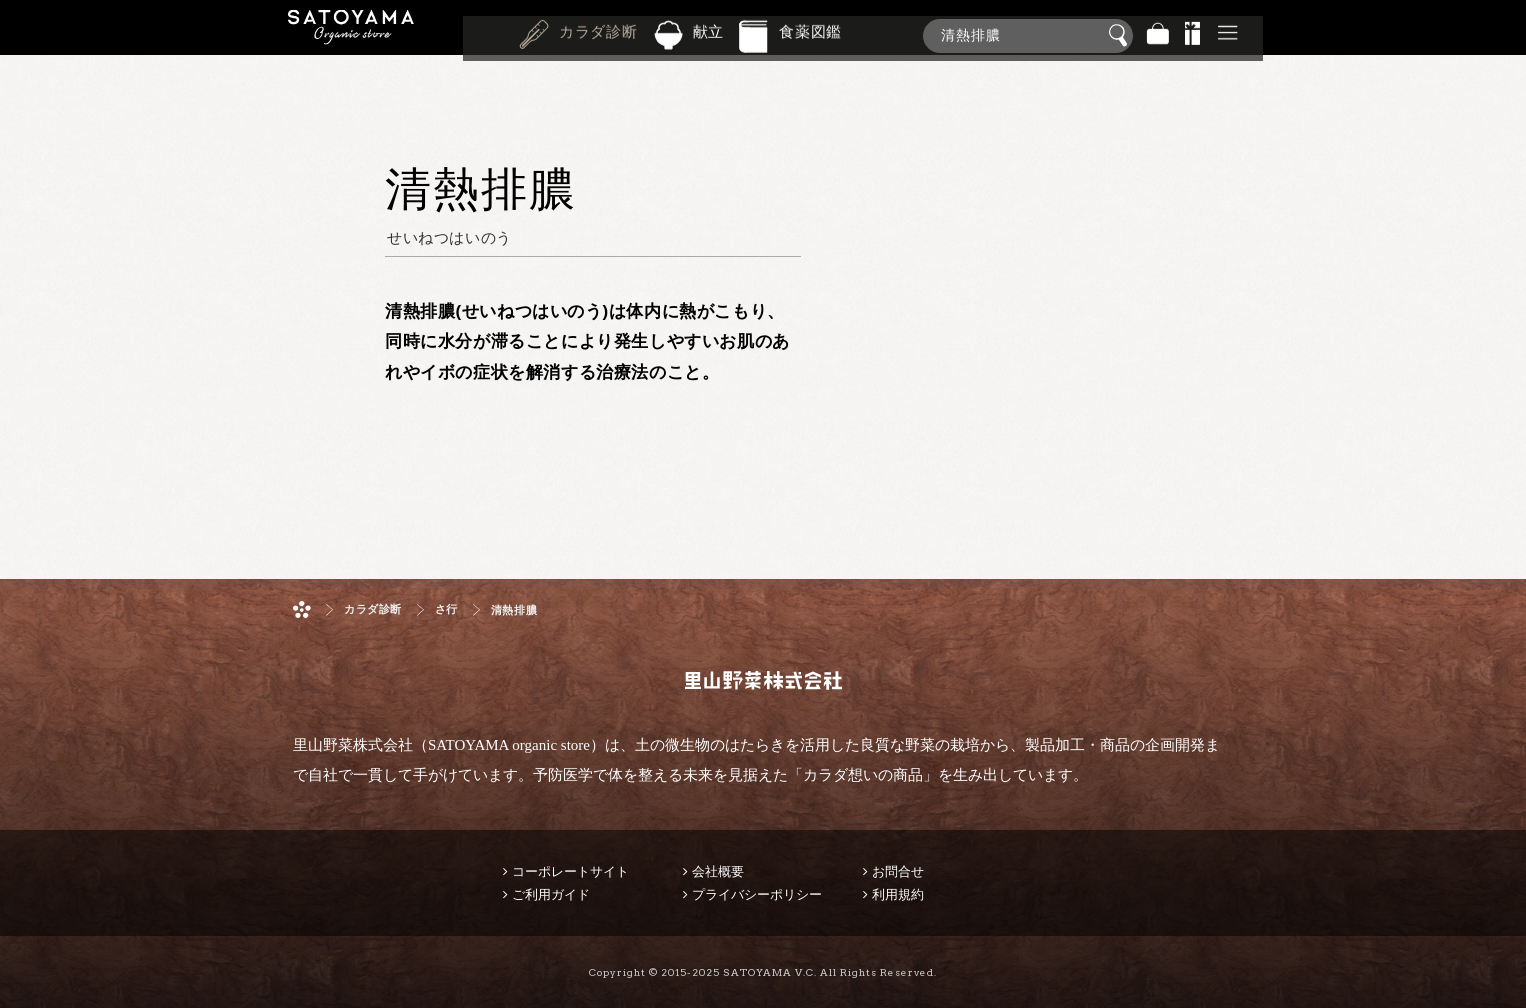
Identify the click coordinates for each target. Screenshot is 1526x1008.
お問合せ (898, 871)
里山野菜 (351, 35)
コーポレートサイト (570, 871)
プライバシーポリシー (757, 894)
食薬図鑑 (810, 34)
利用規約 (898, 894)
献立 (709, 34)
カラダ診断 (598, 34)
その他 (1228, 35)
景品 (1193, 35)
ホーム (302, 609)
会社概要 (718, 871)
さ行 (446, 609)
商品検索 (1506, 31)
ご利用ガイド (551, 894)
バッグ (1158, 35)
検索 (1121, 36)
